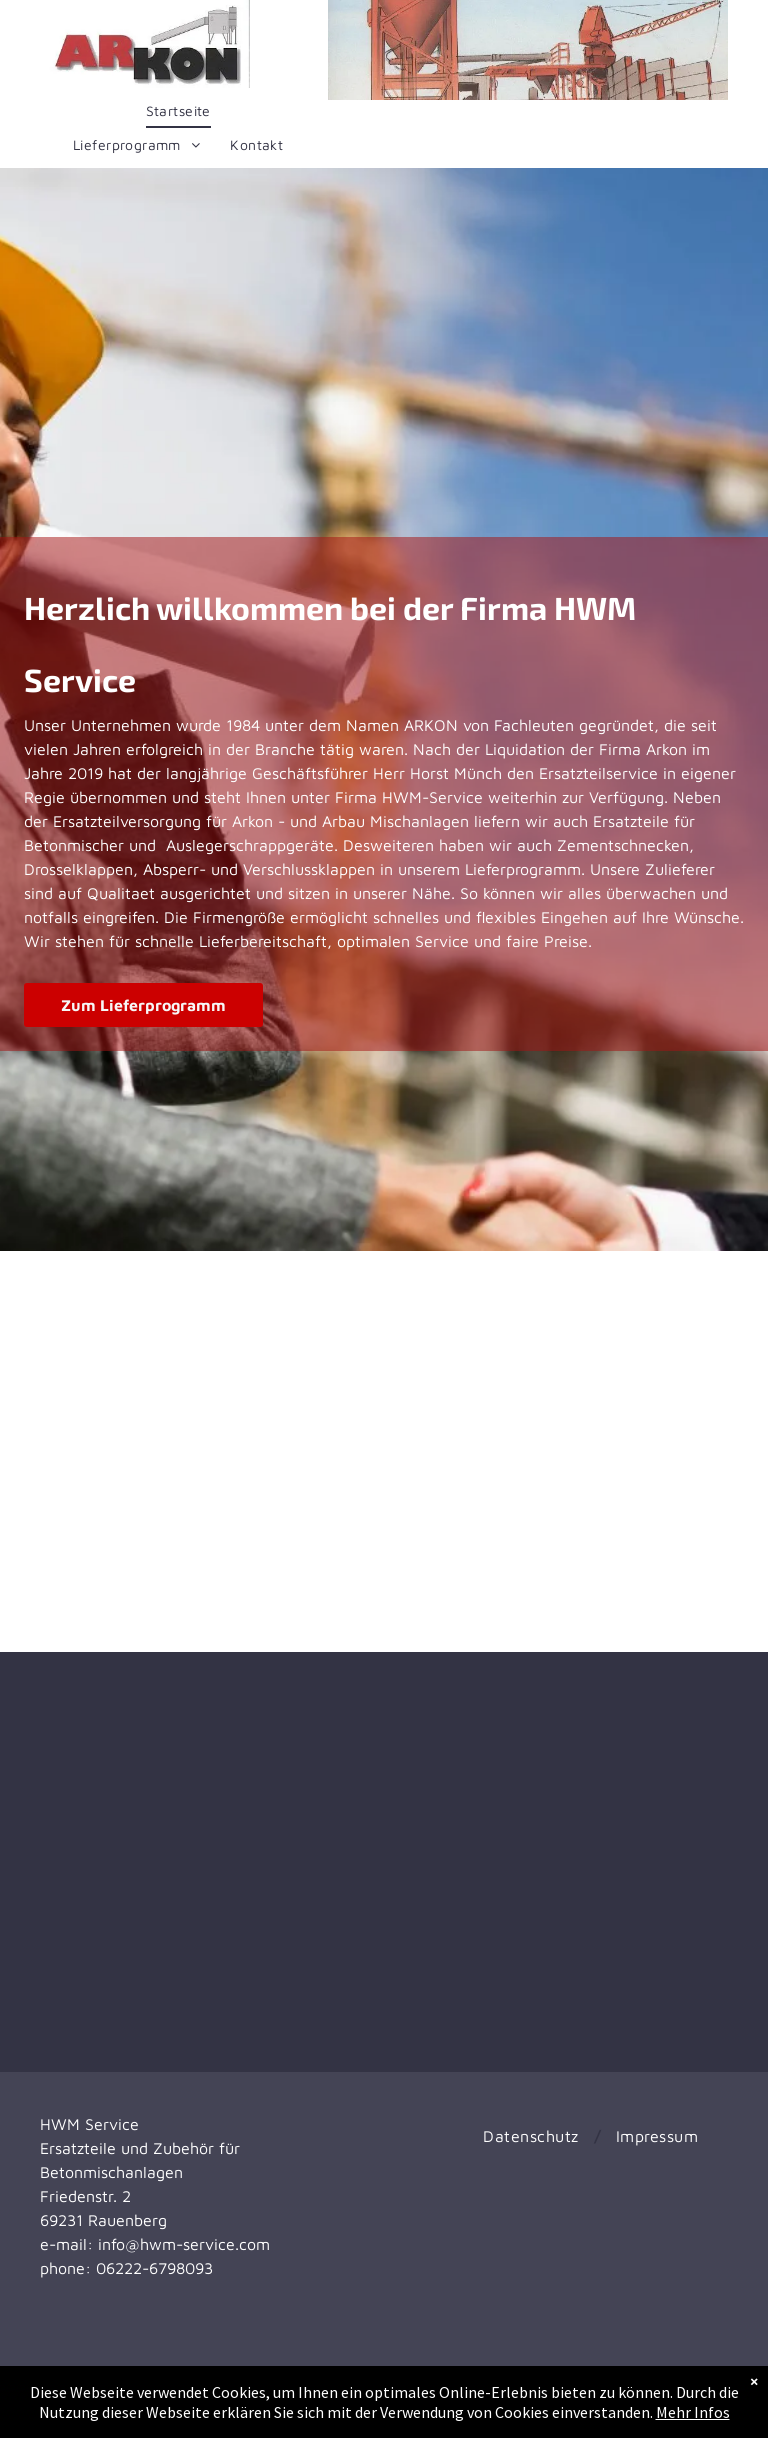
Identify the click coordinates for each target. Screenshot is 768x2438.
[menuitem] (178, 111)
